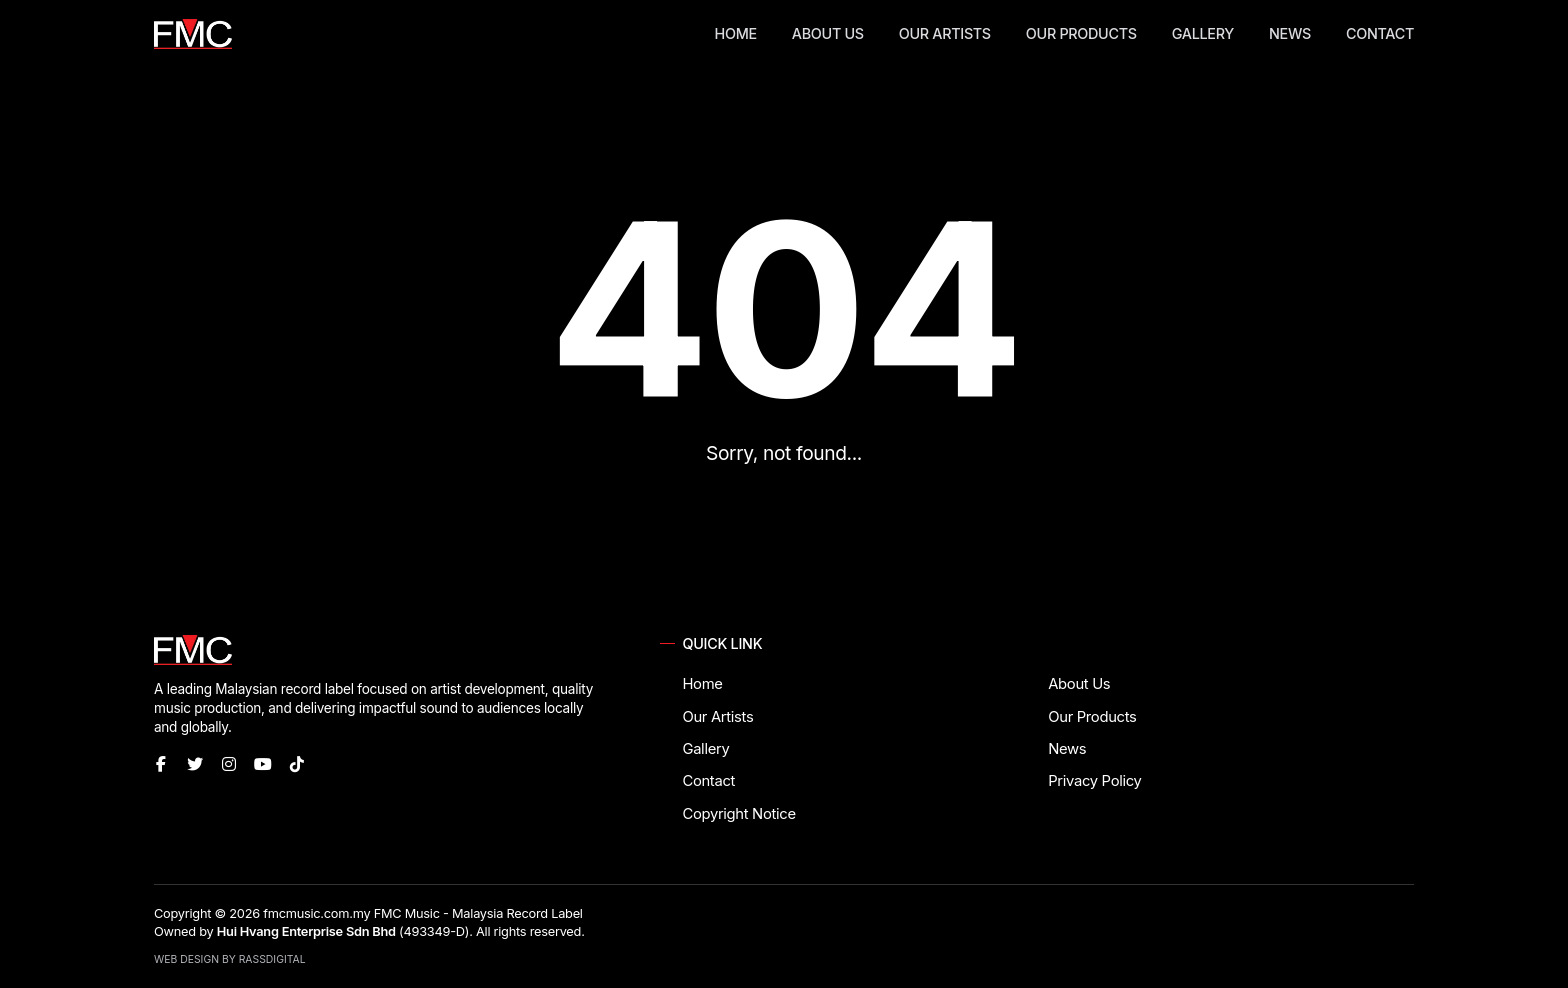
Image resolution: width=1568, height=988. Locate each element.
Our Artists (945, 33)
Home (736, 33)
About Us (828, 33)
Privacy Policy (1094, 781)
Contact (1380, 33)
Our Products (1081, 33)
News (1290, 33)
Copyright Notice (738, 814)
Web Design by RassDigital (230, 959)
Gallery (1203, 33)
